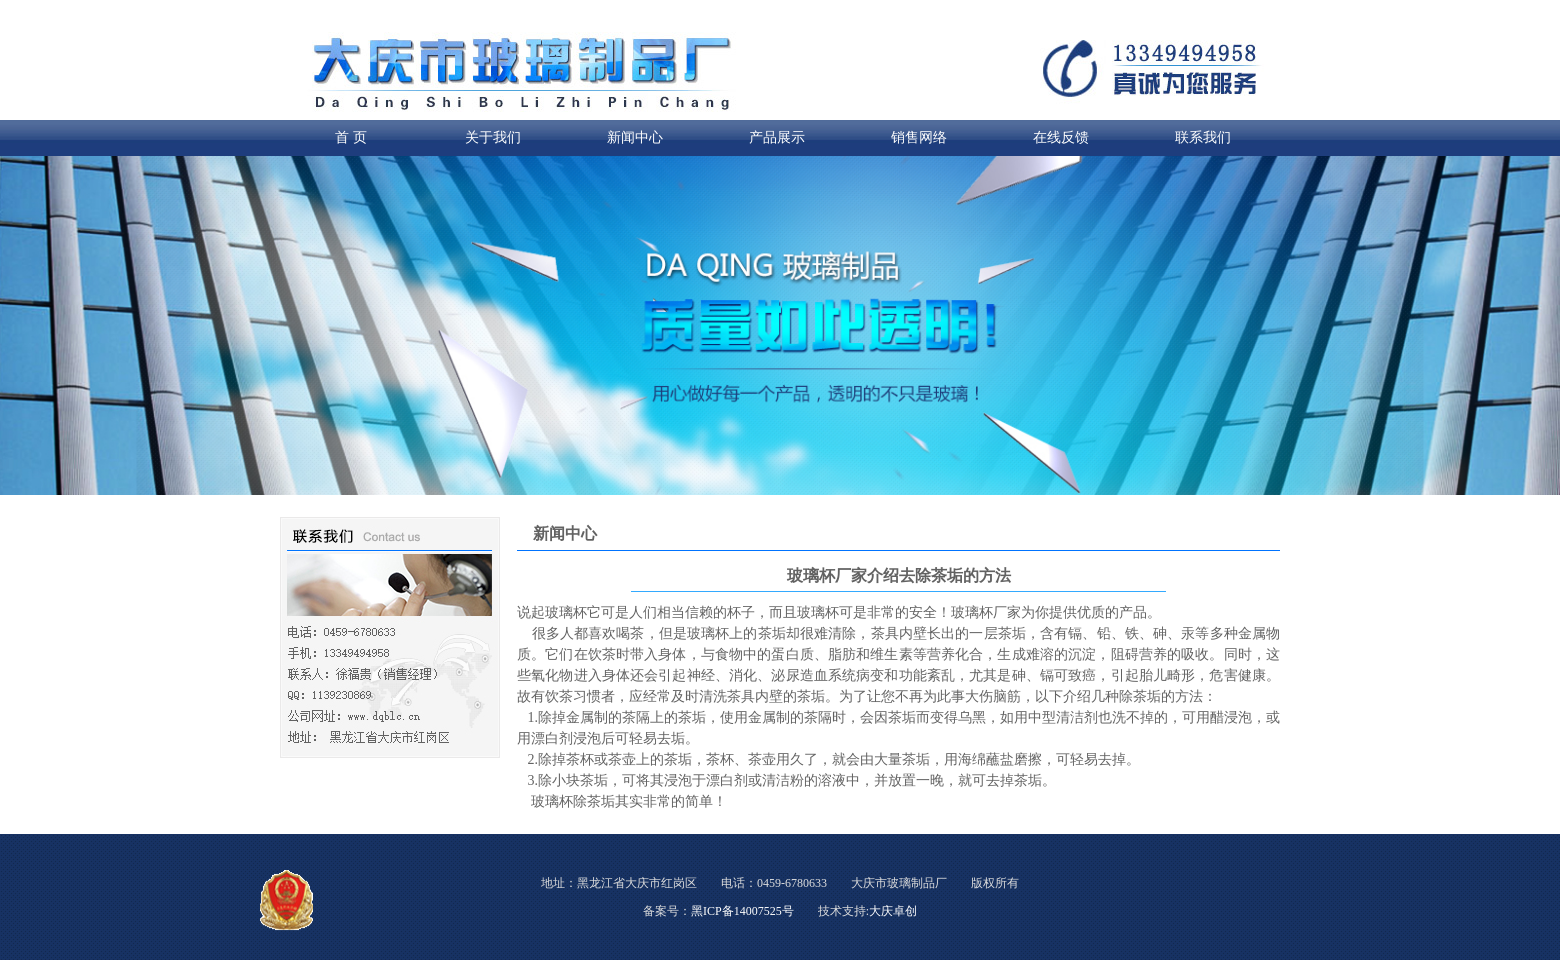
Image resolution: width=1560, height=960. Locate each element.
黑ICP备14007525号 (742, 911)
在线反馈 (1061, 137)
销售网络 (919, 137)
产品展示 (777, 137)
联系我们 (1203, 137)
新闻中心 (635, 137)
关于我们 (493, 137)
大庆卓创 (893, 911)
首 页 (351, 137)
